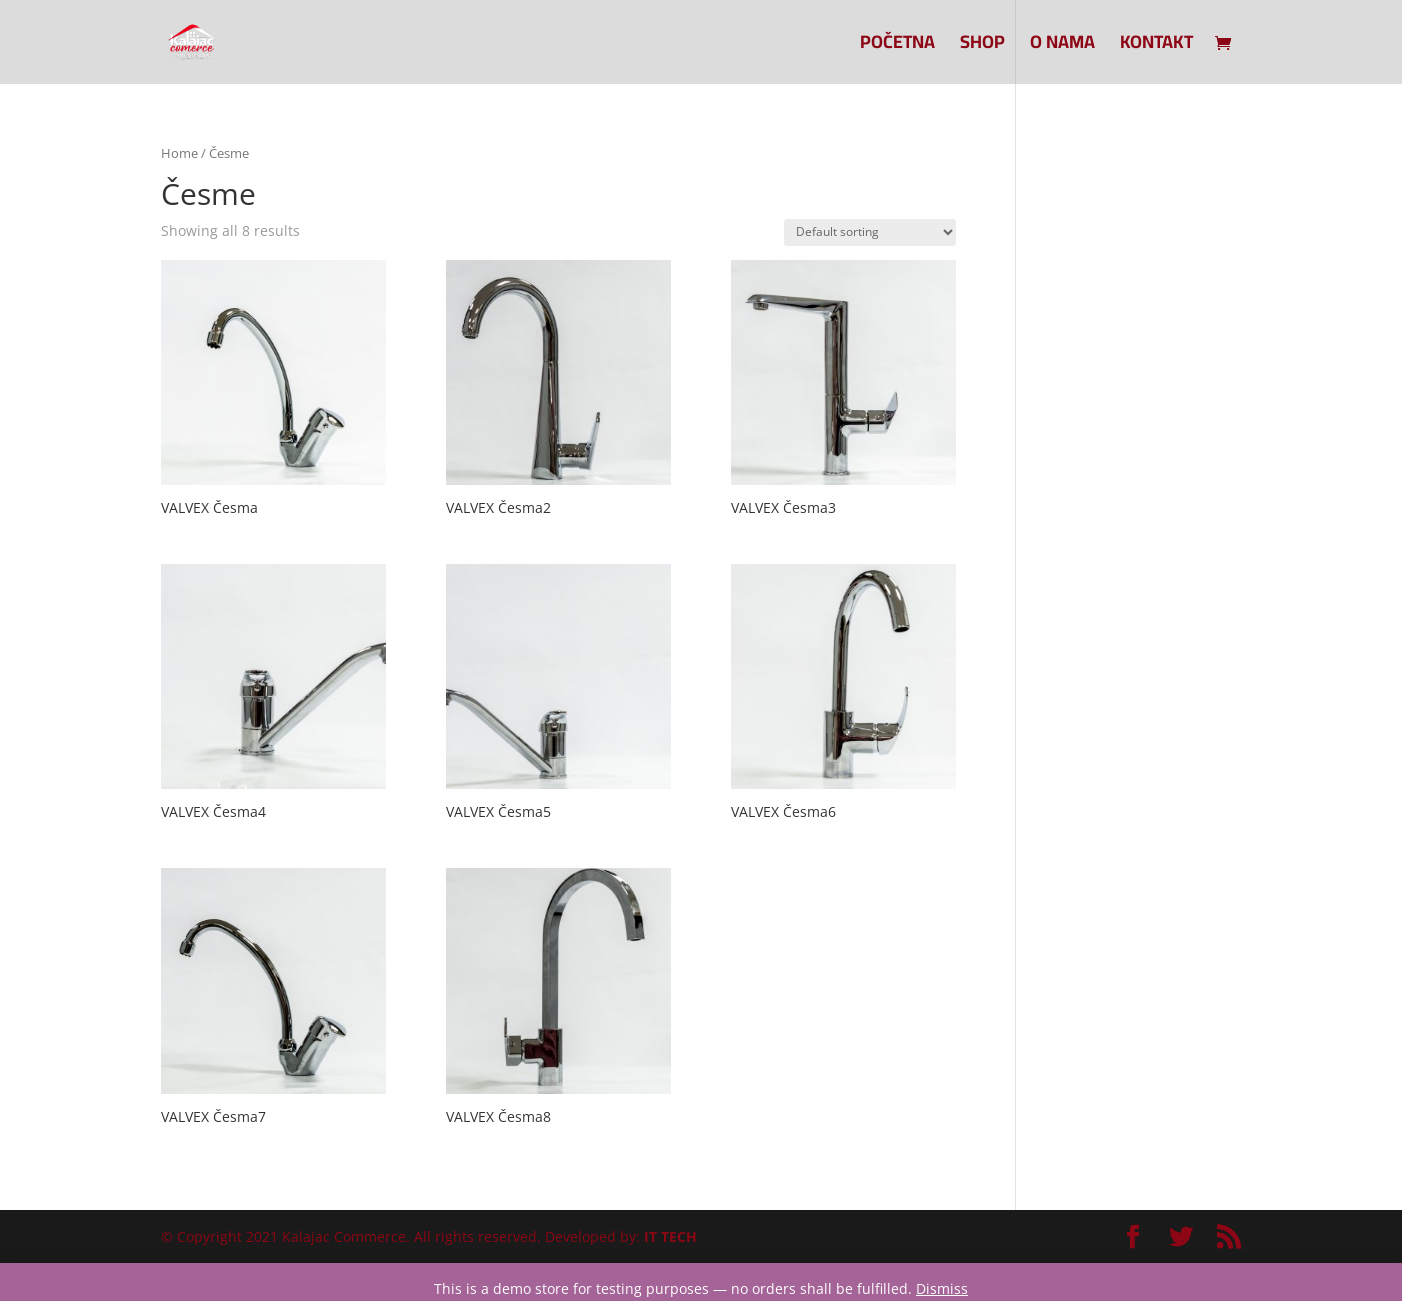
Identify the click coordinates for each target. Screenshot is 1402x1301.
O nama (1062, 46)
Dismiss (942, 1288)
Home (179, 153)
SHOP (982, 46)
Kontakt (1156, 46)
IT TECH (670, 1236)
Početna (897, 46)
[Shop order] (870, 232)
